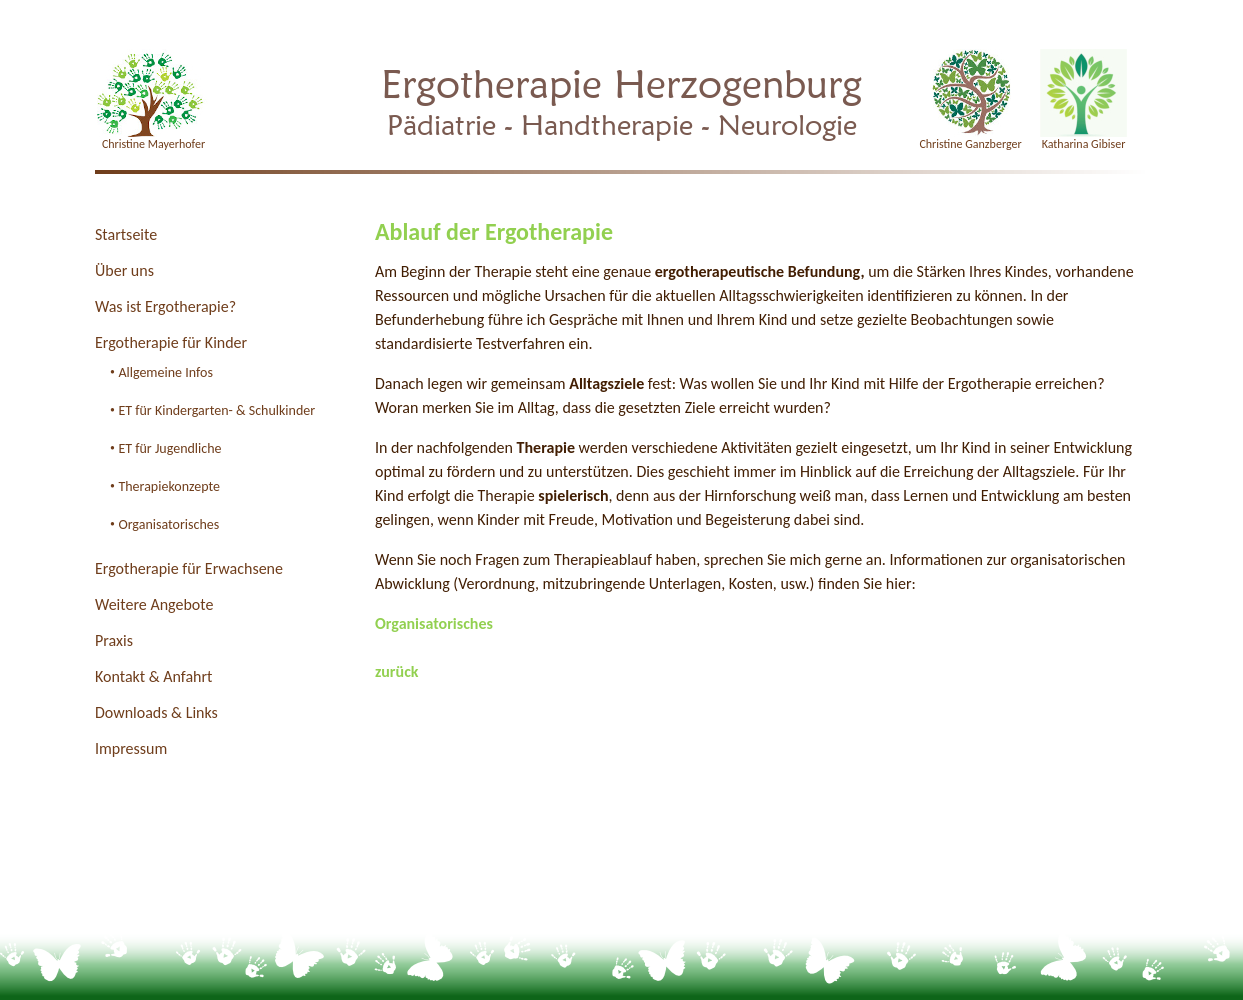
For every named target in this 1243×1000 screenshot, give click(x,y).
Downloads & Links (156, 712)
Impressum (131, 748)
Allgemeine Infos (165, 372)
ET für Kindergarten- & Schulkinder (216, 410)
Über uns (124, 270)
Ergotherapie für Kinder (171, 342)
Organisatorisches (168, 524)
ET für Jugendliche (169, 448)
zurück (397, 671)
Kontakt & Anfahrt (153, 676)
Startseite (126, 234)
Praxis (114, 640)
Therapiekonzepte (169, 486)
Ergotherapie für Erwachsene (189, 568)
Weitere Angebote (154, 604)
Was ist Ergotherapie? (165, 306)
